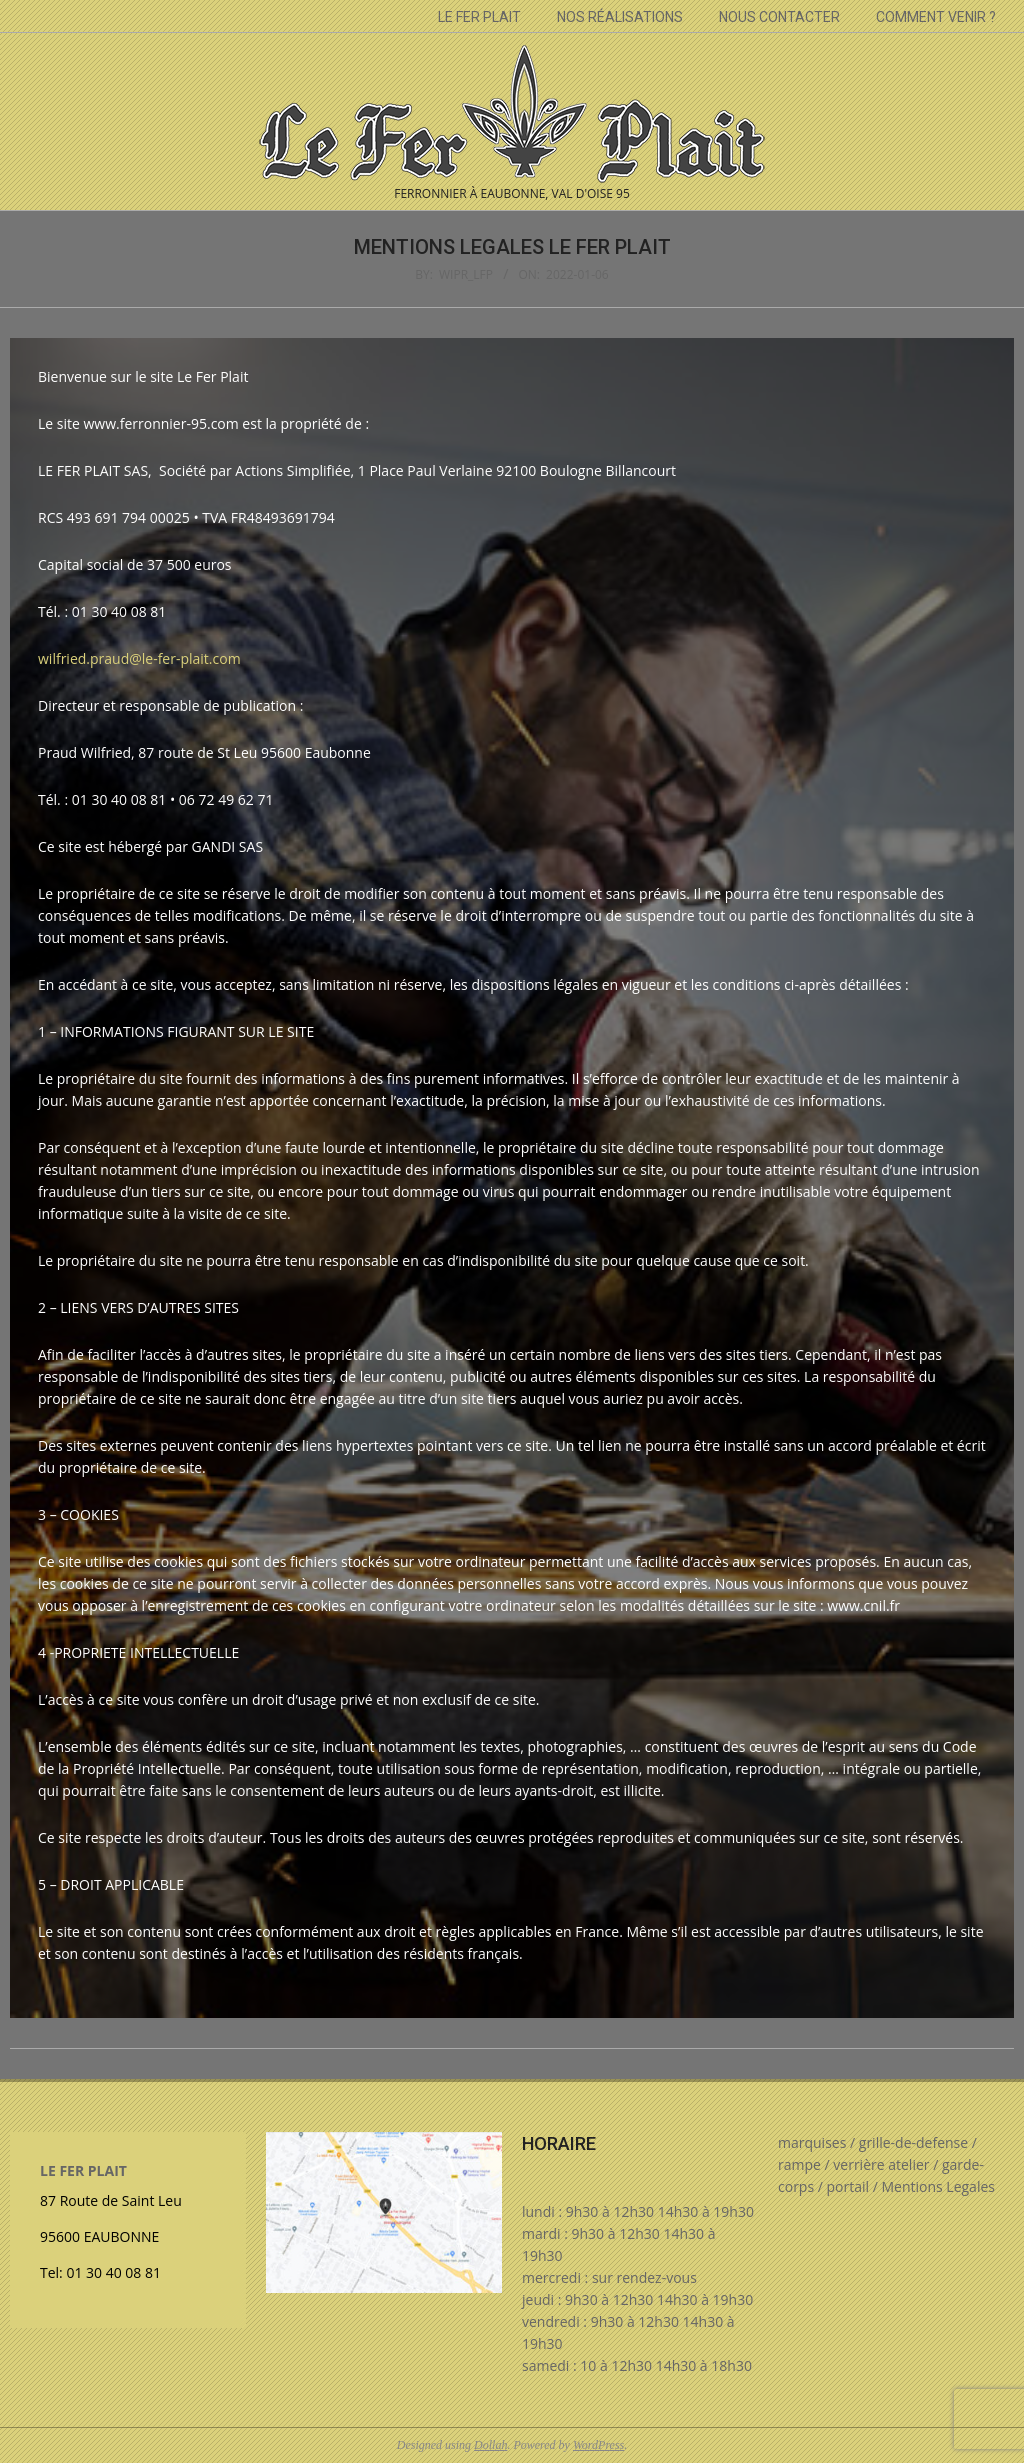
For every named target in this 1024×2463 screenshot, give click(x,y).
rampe (799, 2164)
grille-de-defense (913, 2142)
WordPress (598, 2445)
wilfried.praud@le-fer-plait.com (139, 658)
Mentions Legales (938, 2186)
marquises (812, 2142)
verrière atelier (881, 2164)
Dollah (490, 2445)
